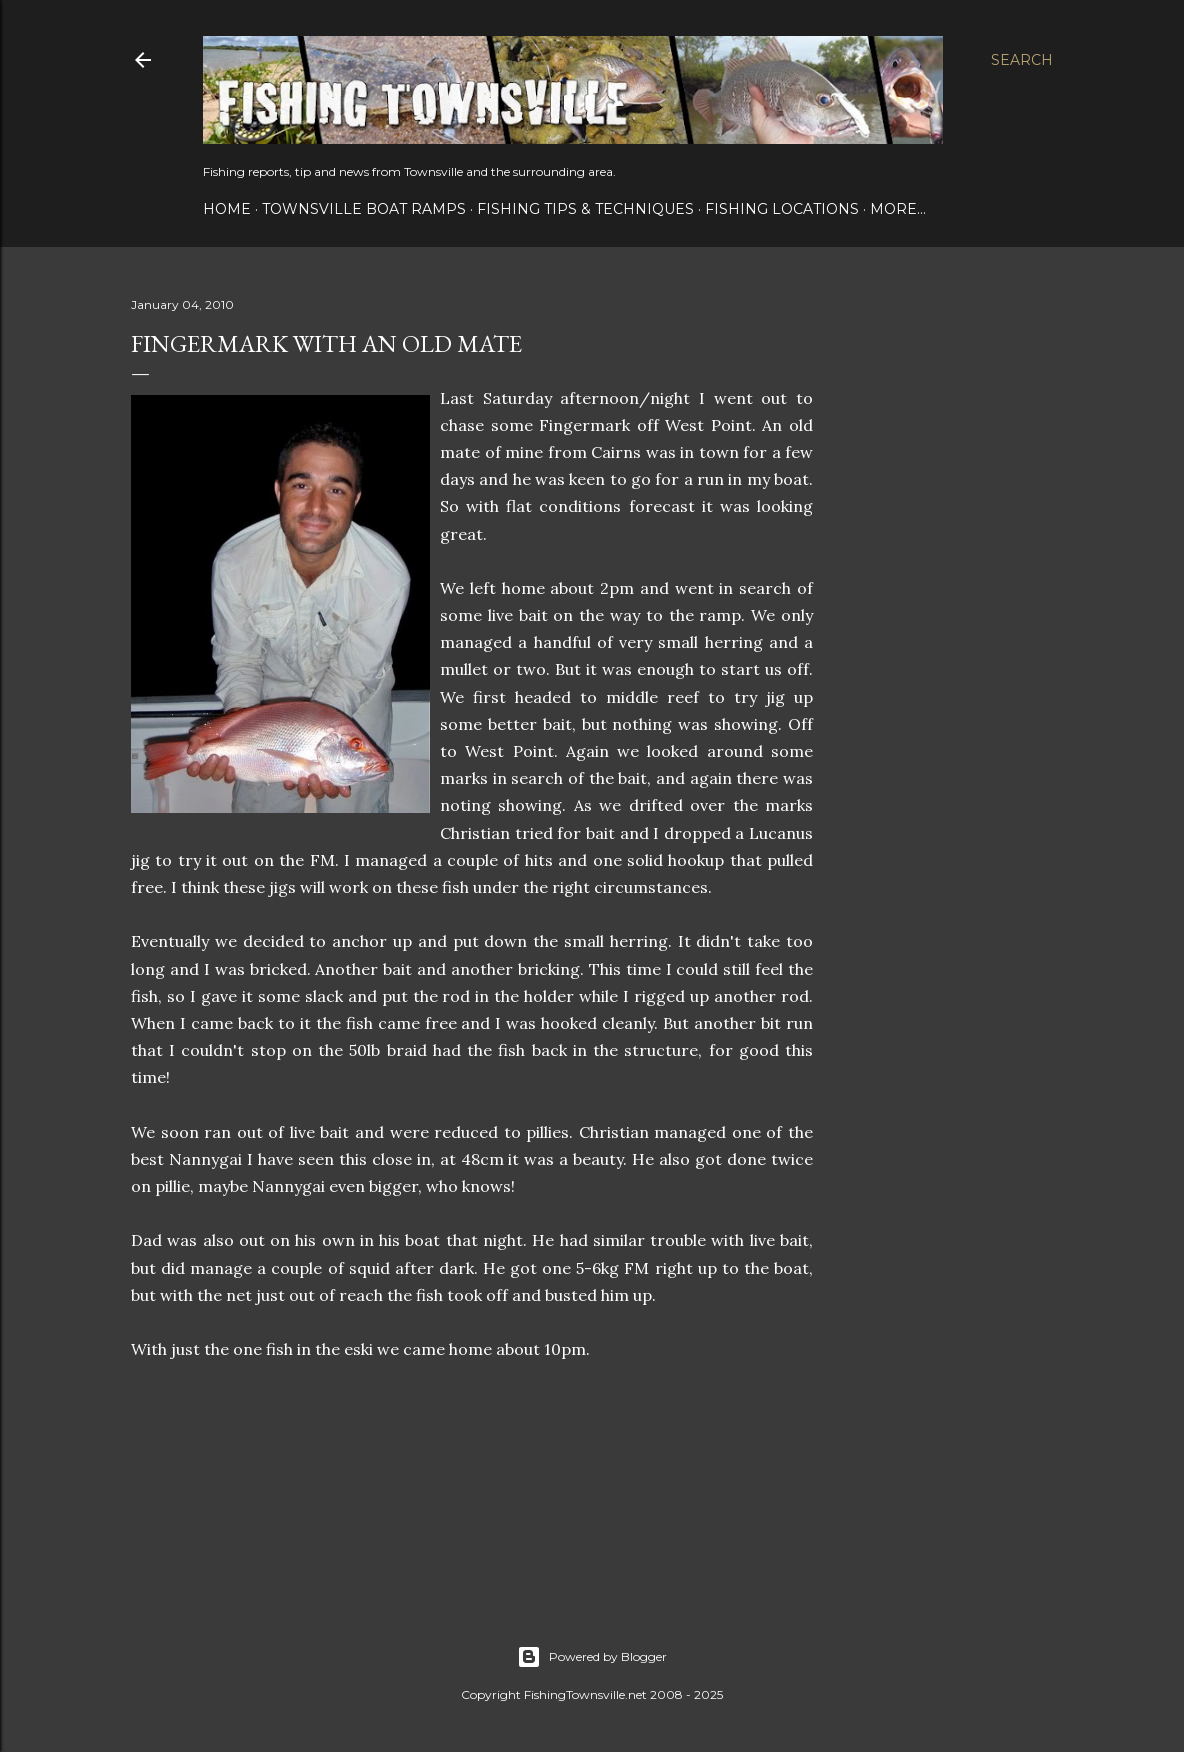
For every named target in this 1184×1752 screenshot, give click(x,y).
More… (898, 209)
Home (227, 209)
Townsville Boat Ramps (364, 209)
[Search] (1022, 60)
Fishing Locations (782, 209)
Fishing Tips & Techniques (585, 209)
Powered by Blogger (592, 1657)
